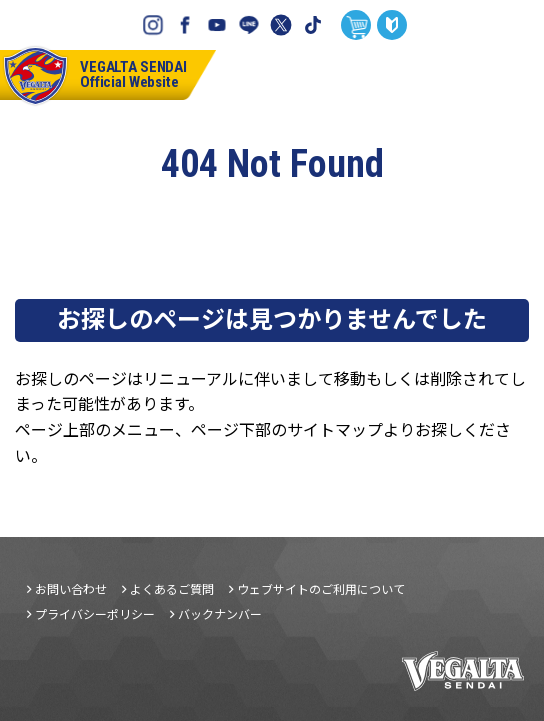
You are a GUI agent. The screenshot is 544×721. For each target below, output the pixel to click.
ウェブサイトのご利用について (321, 589)
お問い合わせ (71, 589)
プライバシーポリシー (95, 614)
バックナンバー (220, 614)
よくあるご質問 (172, 589)
